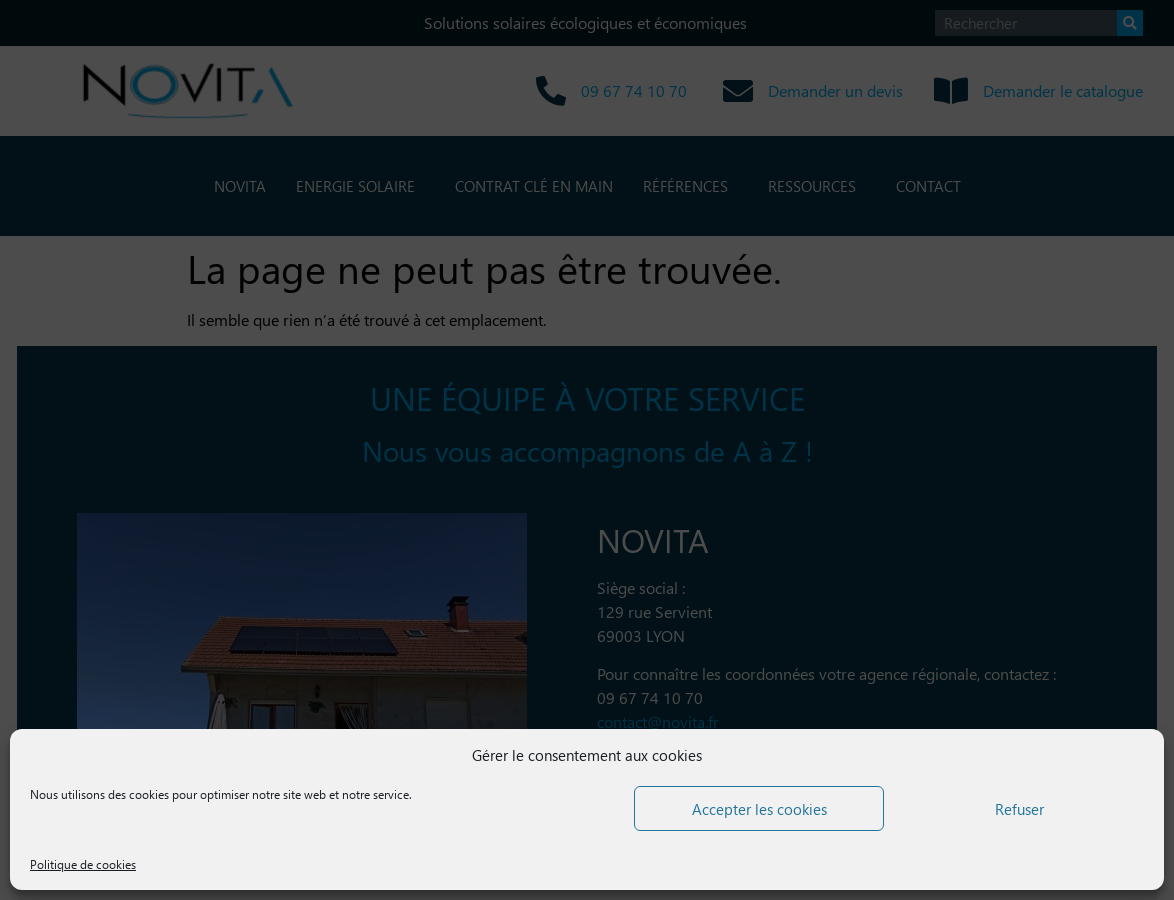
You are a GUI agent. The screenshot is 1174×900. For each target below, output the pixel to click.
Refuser (1019, 809)
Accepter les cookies (759, 809)
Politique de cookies (83, 864)
